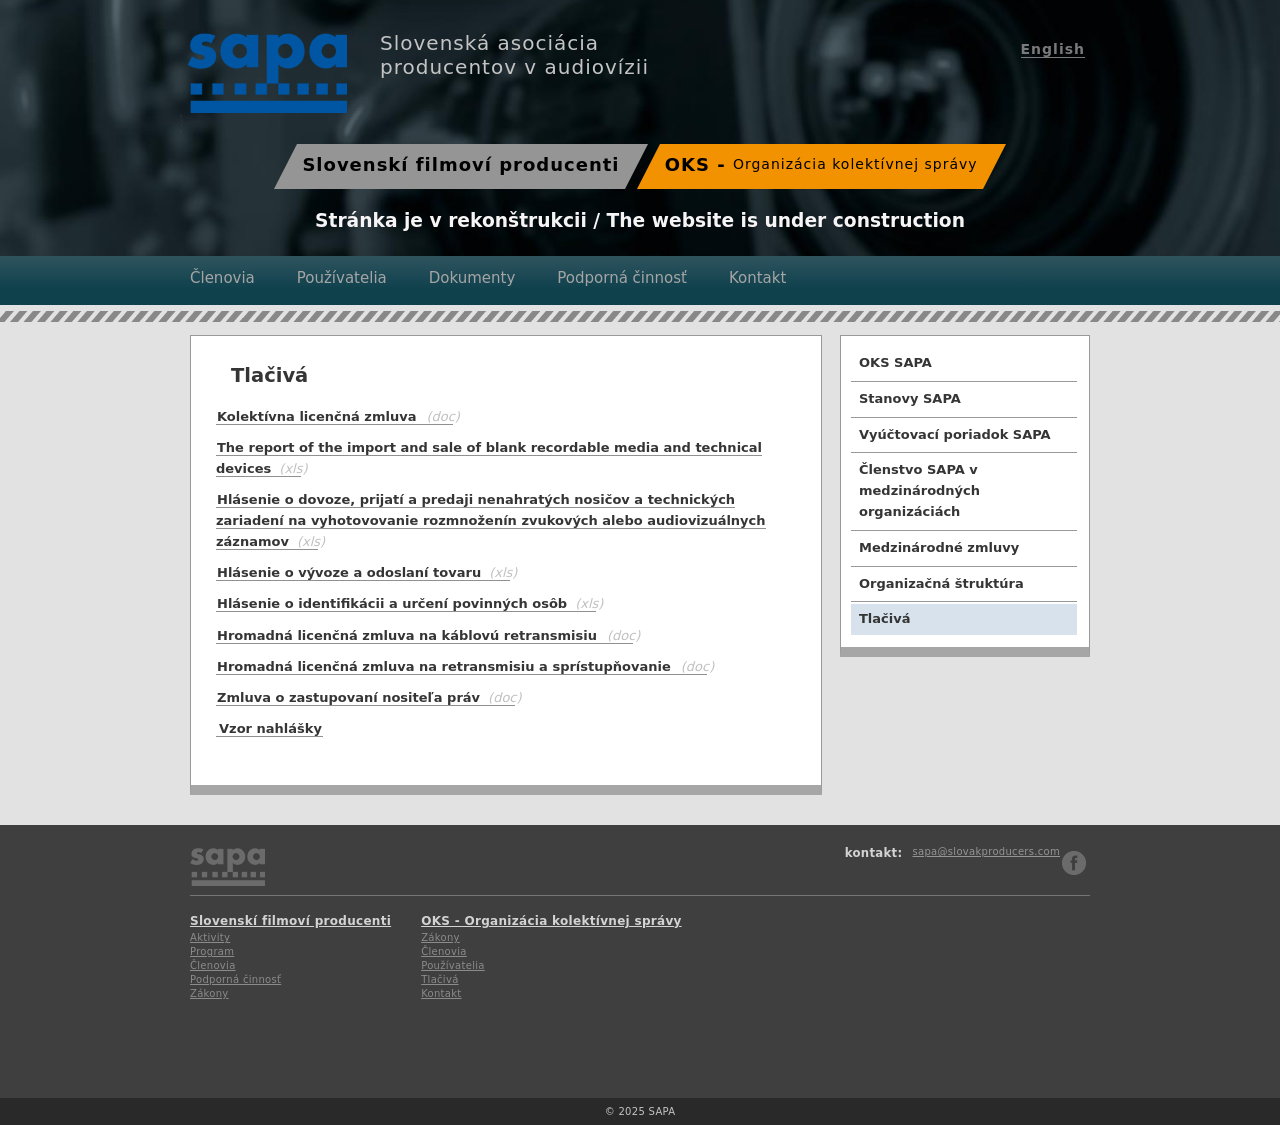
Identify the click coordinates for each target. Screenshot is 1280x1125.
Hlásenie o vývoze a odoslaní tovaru (363, 572)
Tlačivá (885, 618)
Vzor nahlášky (270, 728)
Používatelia (342, 278)
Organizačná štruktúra (941, 583)
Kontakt (757, 278)
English (1053, 49)
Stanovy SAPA (910, 398)
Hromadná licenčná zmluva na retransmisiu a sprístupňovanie (444, 666)
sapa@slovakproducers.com (986, 851)
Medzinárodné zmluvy (939, 547)
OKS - (821, 164)
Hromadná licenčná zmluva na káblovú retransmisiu (407, 635)
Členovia (222, 278)
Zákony (209, 993)
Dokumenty (472, 278)
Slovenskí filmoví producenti (460, 164)
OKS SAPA (895, 362)
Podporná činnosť (622, 278)
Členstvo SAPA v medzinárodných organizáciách (919, 490)
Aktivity (210, 937)
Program (212, 951)
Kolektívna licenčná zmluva (316, 416)
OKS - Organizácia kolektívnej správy (551, 921)
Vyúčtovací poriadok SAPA (955, 434)
